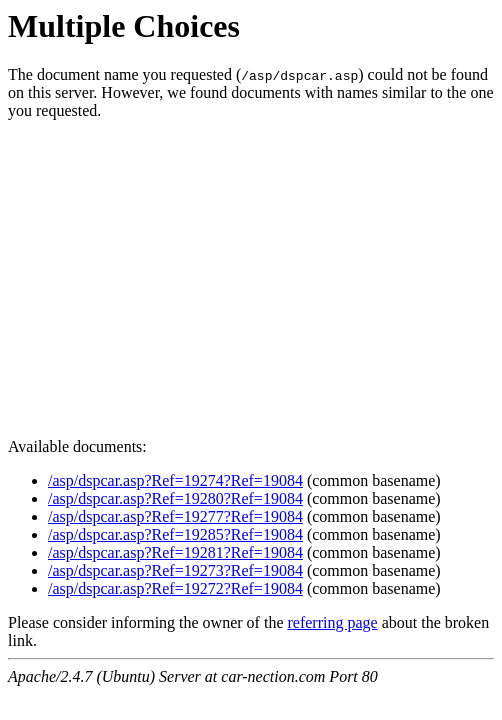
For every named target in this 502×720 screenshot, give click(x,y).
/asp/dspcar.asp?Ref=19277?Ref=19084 (175, 516)
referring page (332, 622)
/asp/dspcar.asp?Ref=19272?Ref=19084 (175, 588)
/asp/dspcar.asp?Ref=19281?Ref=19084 (175, 552)
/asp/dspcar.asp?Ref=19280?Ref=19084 (175, 498)
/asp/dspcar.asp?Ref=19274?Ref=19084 (175, 480)
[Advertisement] (251, 276)
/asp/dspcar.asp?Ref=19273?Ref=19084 (175, 570)
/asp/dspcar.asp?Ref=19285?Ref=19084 (175, 534)
